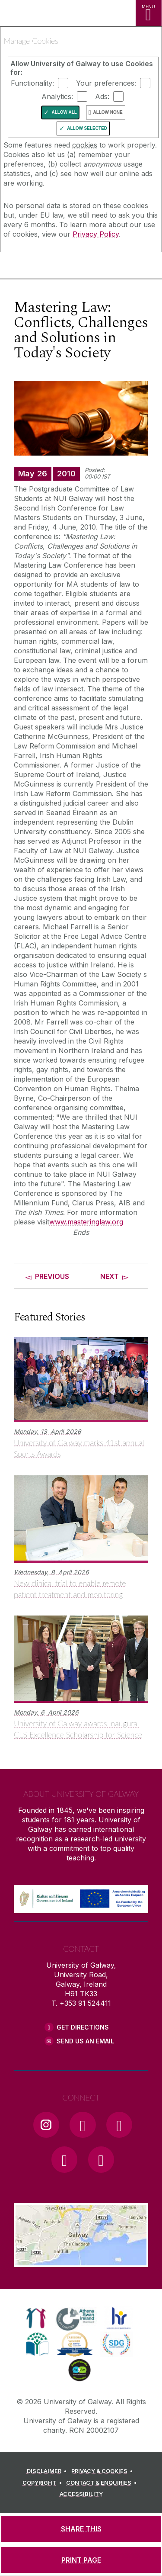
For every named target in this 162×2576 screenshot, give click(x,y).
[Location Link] (81, 2260)
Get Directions (83, 2027)
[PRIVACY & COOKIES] (103, 2471)
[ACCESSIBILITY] (81, 2494)
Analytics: (57, 96)
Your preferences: (106, 83)
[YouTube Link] (119, 2125)
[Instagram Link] (46, 2125)
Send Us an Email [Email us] (85, 2041)
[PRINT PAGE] (81, 2560)
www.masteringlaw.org (86, 1221)
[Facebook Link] (82, 2125)
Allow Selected (87, 128)
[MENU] (149, 13)
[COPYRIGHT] (43, 2483)
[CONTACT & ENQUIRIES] (103, 2483)
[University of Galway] (45, 267)
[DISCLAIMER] (48, 2471)
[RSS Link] (101, 2159)
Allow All (64, 112)
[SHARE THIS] (81, 2529)
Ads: (102, 96)
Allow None (107, 112)
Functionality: (32, 83)
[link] (36, 2318)
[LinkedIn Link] (64, 2159)
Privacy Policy (96, 234)
